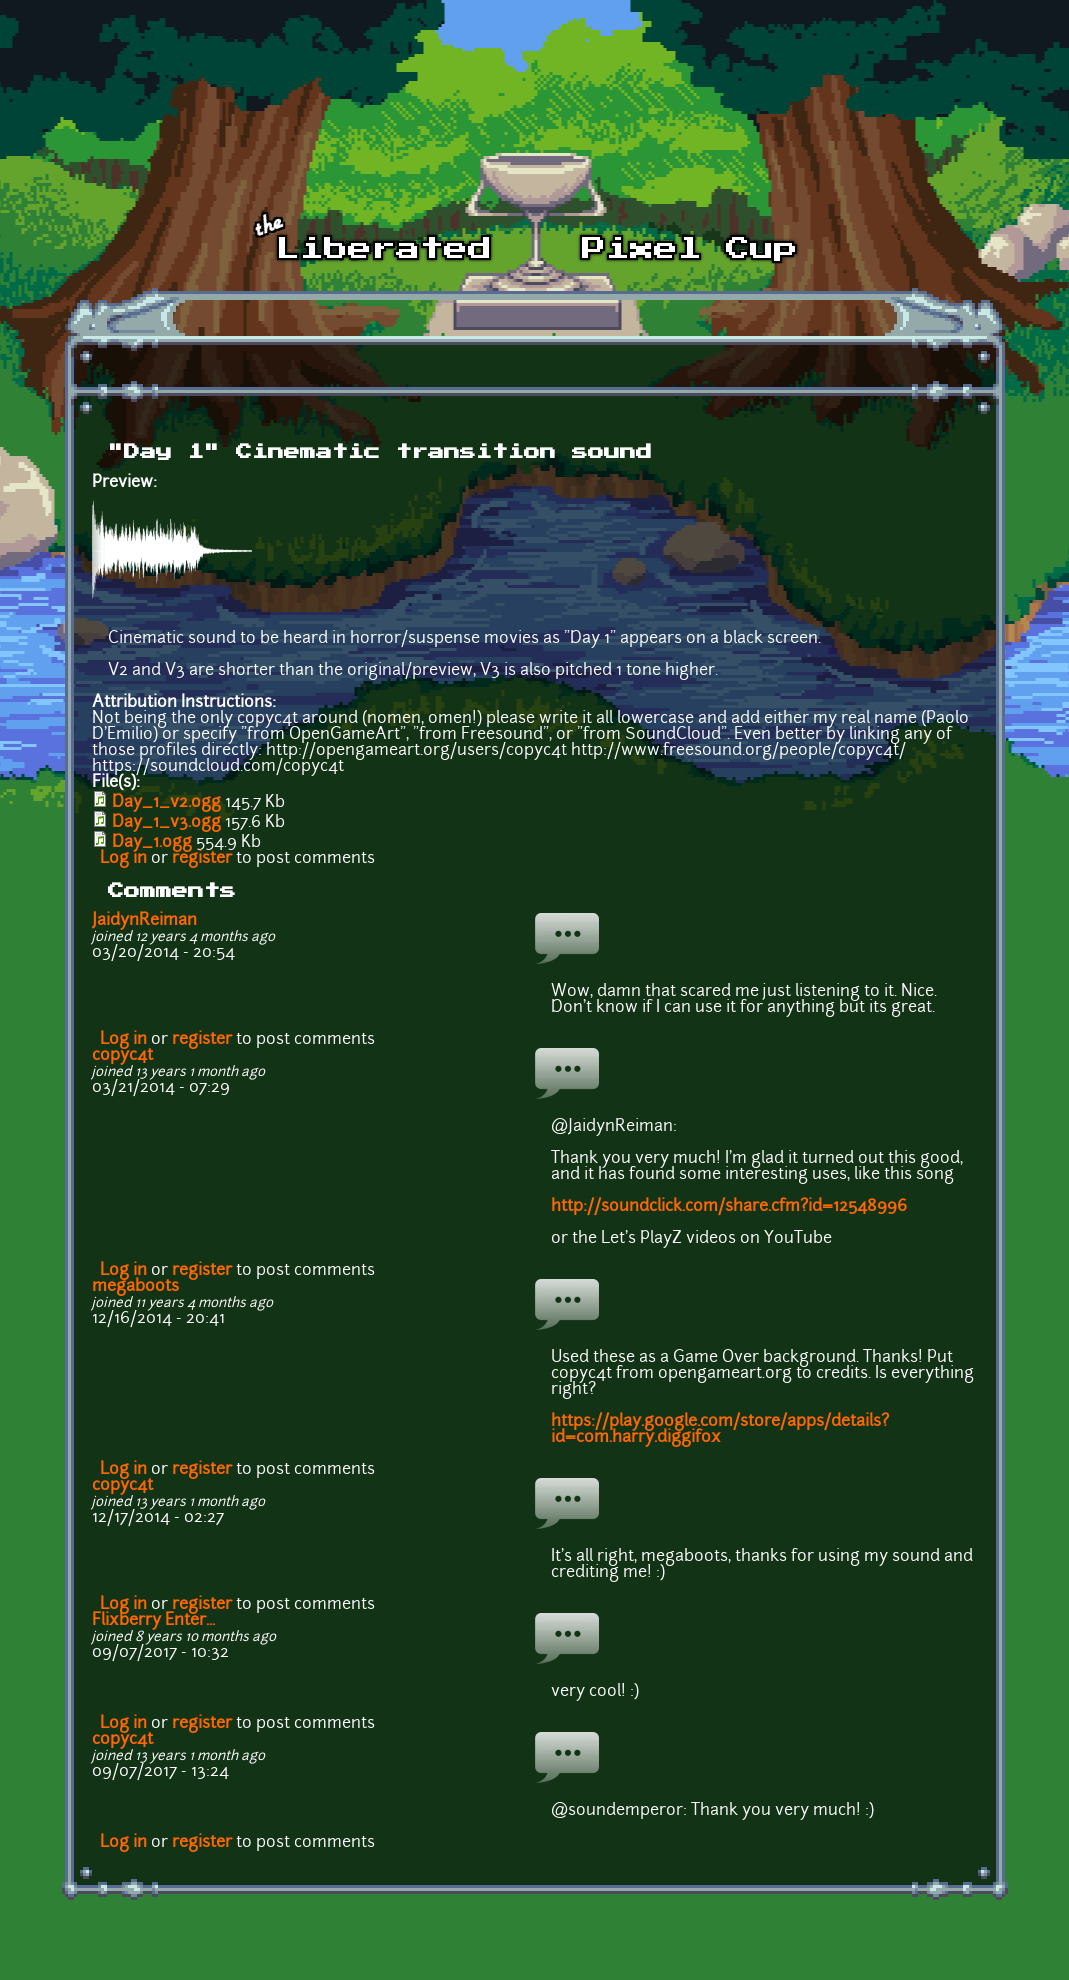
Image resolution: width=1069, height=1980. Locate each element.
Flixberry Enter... (153, 1621)
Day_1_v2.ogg (166, 803)
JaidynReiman (144, 921)
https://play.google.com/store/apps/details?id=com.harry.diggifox (720, 1430)
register (202, 859)
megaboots (135, 1287)
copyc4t (122, 1056)
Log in (123, 859)
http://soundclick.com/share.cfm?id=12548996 (729, 1207)
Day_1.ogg (152, 843)
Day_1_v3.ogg (166, 823)
